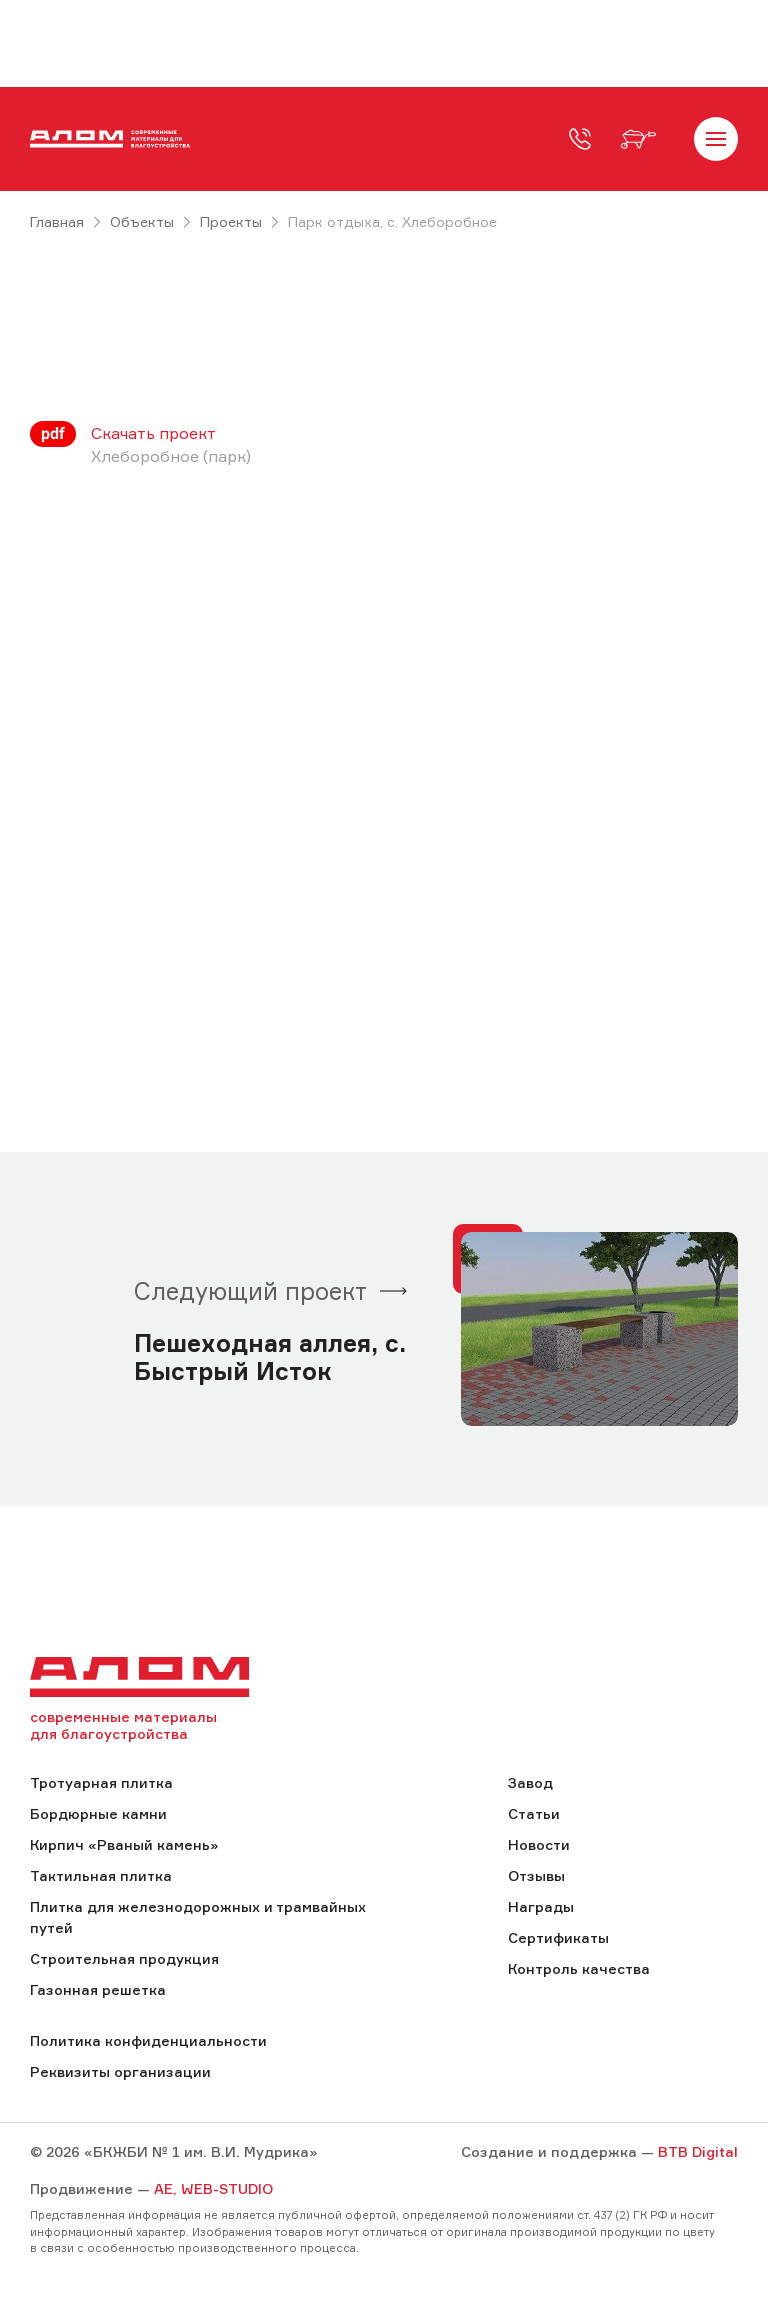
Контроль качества (579, 1968)
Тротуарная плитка (101, 1782)
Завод (530, 1782)
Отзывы (536, 1875)
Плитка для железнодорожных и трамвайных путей (198, 1917)
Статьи (534, 1813)
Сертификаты (558, 1937)
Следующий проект (250, 1291)
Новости (539, 1844)
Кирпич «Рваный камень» (124, 1844)
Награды (541, 1906)
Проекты (231, 221)
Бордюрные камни (98, 1813)
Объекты (142, 221)
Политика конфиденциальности (148, 2040)
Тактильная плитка (101, 1875)
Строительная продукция (124, 1958)
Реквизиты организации (120, 2071)
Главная (57, 221)
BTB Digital (698, 2151)
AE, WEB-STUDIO (213, 2188)
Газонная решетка (98, 1989)
